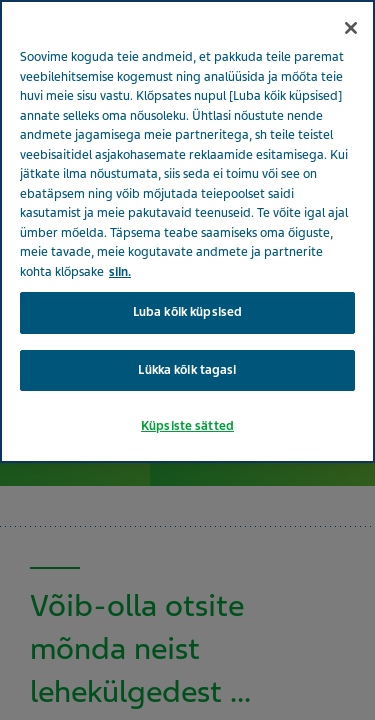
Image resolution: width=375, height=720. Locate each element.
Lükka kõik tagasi (187, 370)
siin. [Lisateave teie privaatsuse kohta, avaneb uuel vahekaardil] (120, 272)
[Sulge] (351, 28)
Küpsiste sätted (187, 426)
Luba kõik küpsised (187, 312)
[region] (187, 231)
